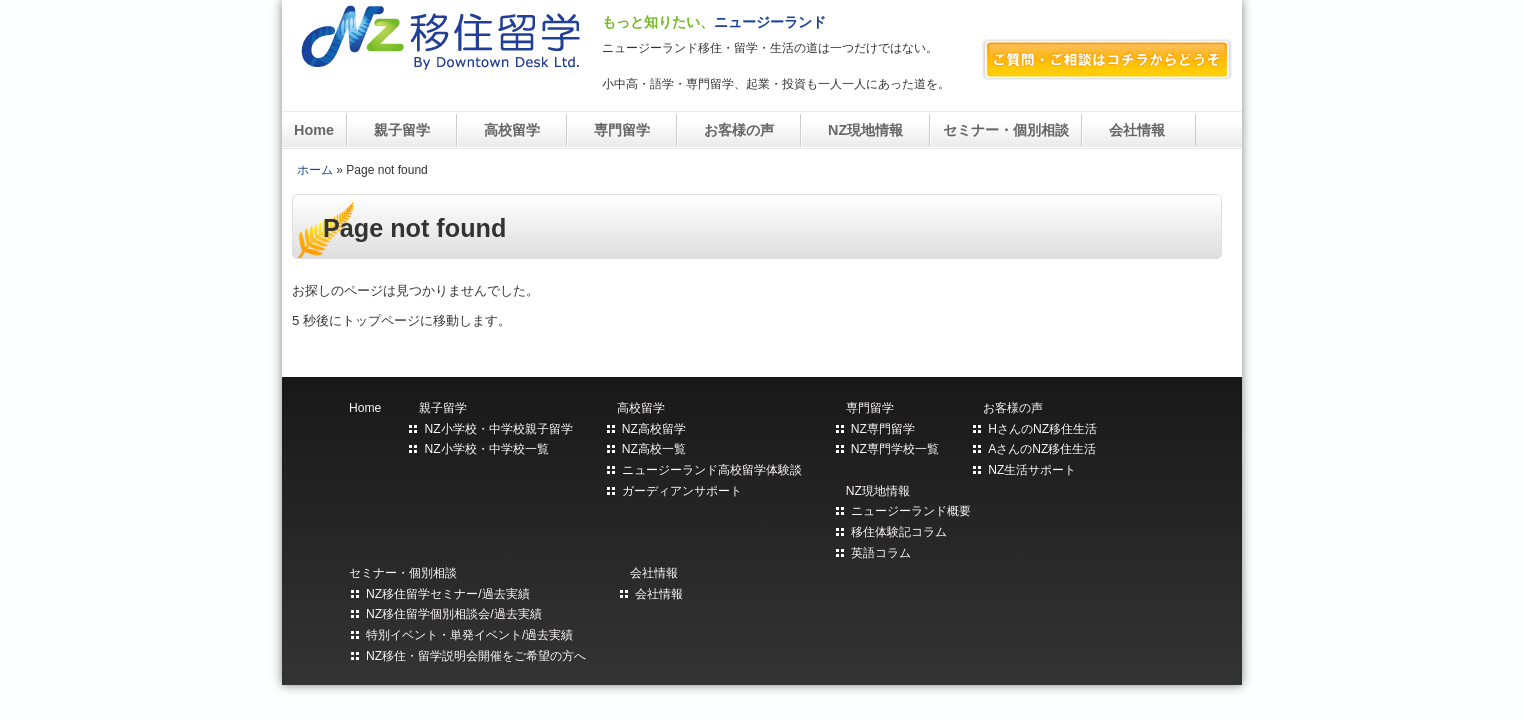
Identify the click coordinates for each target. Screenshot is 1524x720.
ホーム (315, 170)
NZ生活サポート (1032, 470)
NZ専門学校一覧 (895, 449)
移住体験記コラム (899, 532)
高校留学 (512, 130)
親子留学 (402, 130)
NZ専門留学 (883, 429)
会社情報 (1139, 130)
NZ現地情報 (865, 130)
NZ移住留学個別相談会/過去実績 (454, 614)
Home (314, 130)
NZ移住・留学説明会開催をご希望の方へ (476, 656)
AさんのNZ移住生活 (1042, 449)
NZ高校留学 (654, 429)
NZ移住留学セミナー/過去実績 (448, 594)
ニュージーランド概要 (911, 511)
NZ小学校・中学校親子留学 (498, 429)
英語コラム (881, 553)
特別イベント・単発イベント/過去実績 (469, 635)
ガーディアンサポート (682, 491)
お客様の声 (739, 130)
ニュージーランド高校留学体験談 (712, 470)
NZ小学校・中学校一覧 (486, 449)
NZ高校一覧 (654, 449)
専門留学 (622, 130)
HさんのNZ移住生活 (1042, 429)
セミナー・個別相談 (1006, 130)
